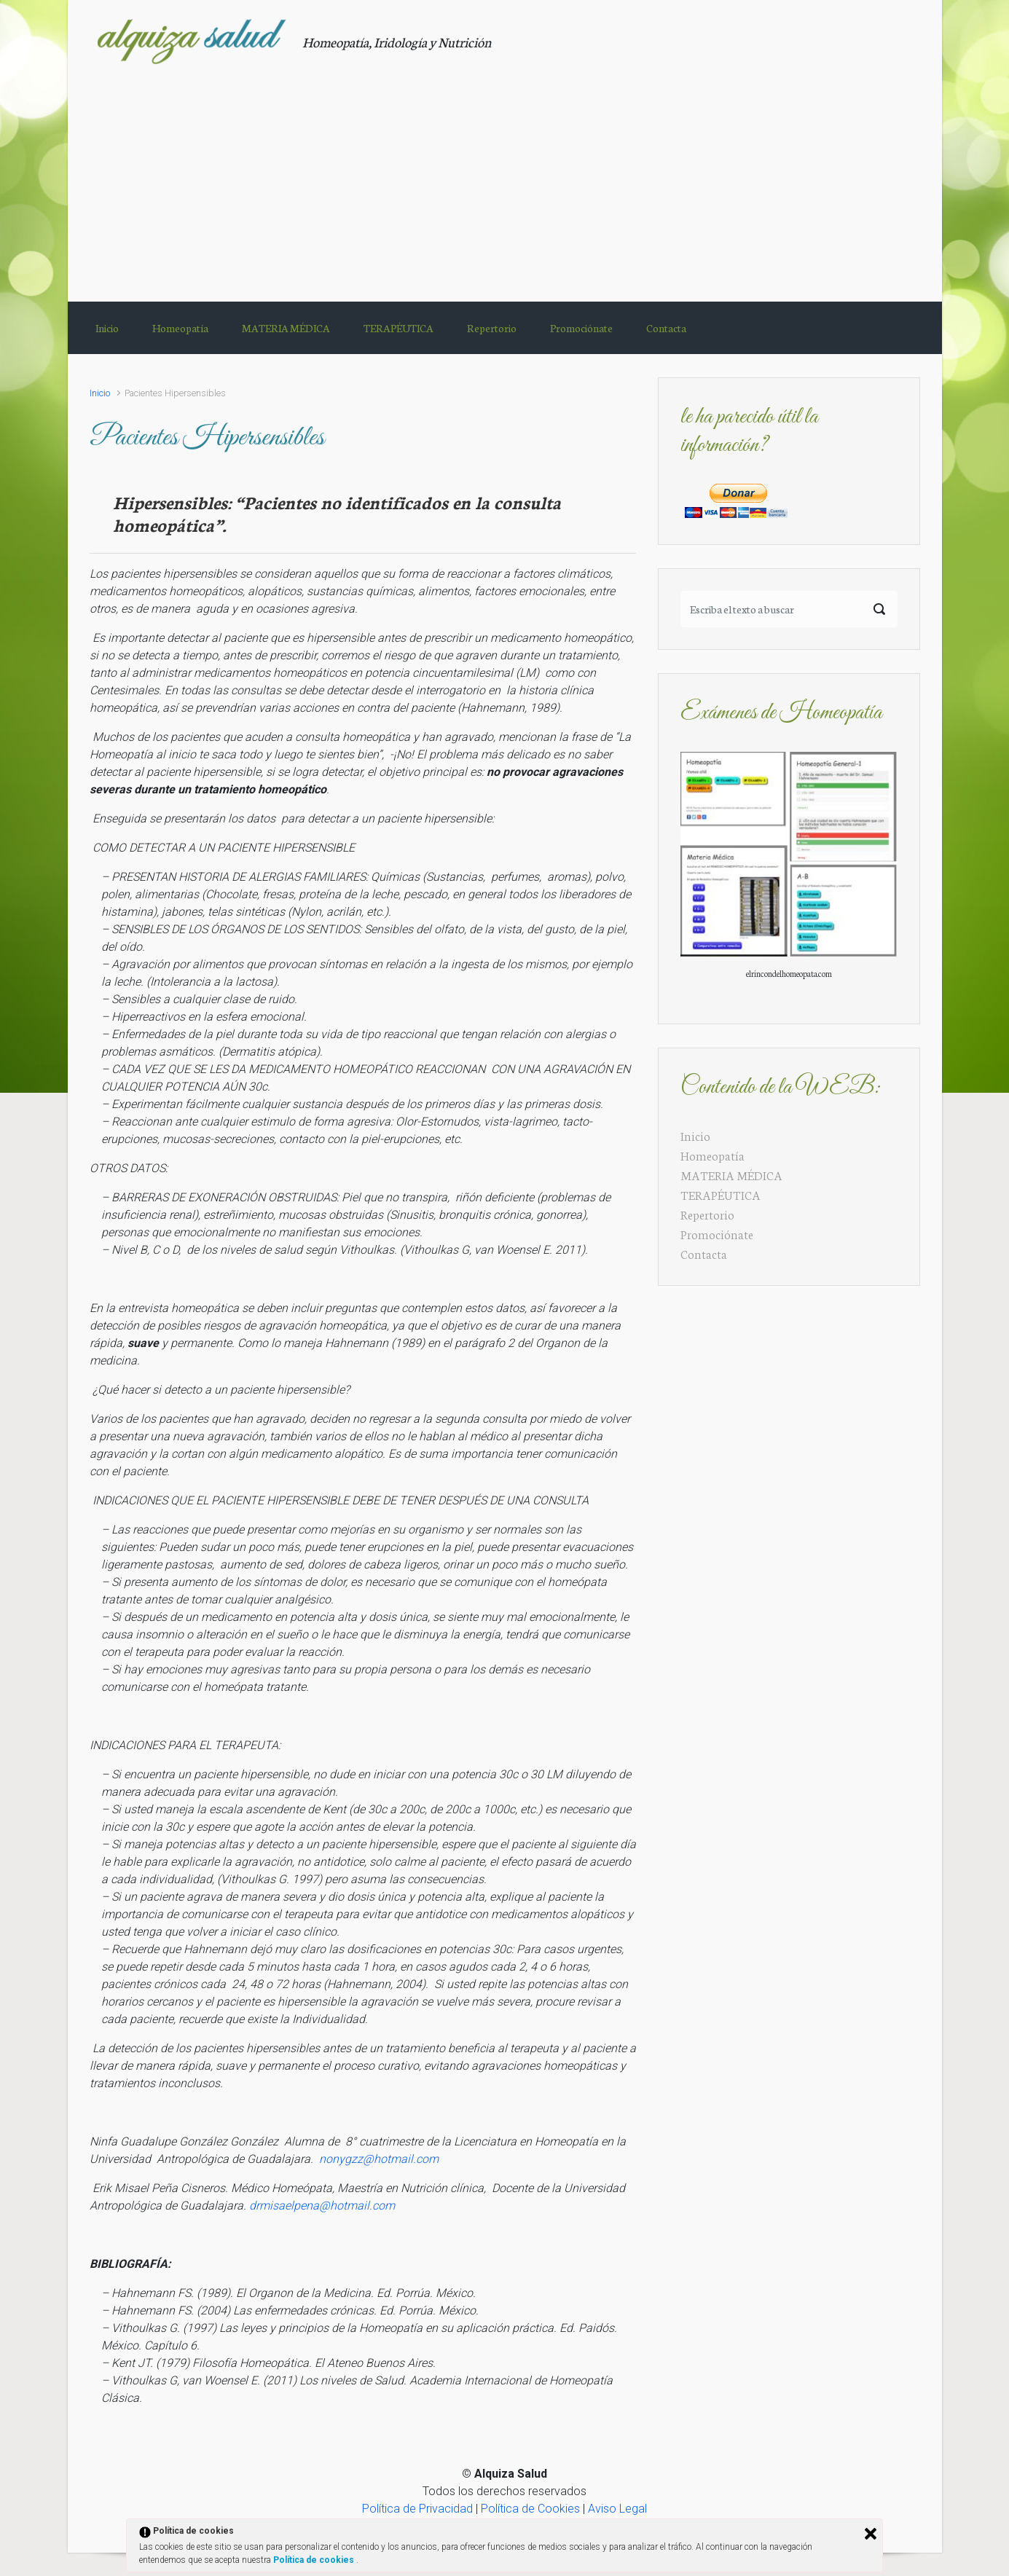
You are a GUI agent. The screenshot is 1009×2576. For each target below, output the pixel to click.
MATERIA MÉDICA (731, 1174)
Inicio (100, 393)
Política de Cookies (530, 2509)
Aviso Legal (617, 2509)
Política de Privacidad (417, 2509)
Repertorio (707, 1214)
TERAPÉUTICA (720, 1194)
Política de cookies (314, 2560)
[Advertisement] (505, 174)
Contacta (703, 1253)
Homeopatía (712, 1155)
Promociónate (716, 1233)
